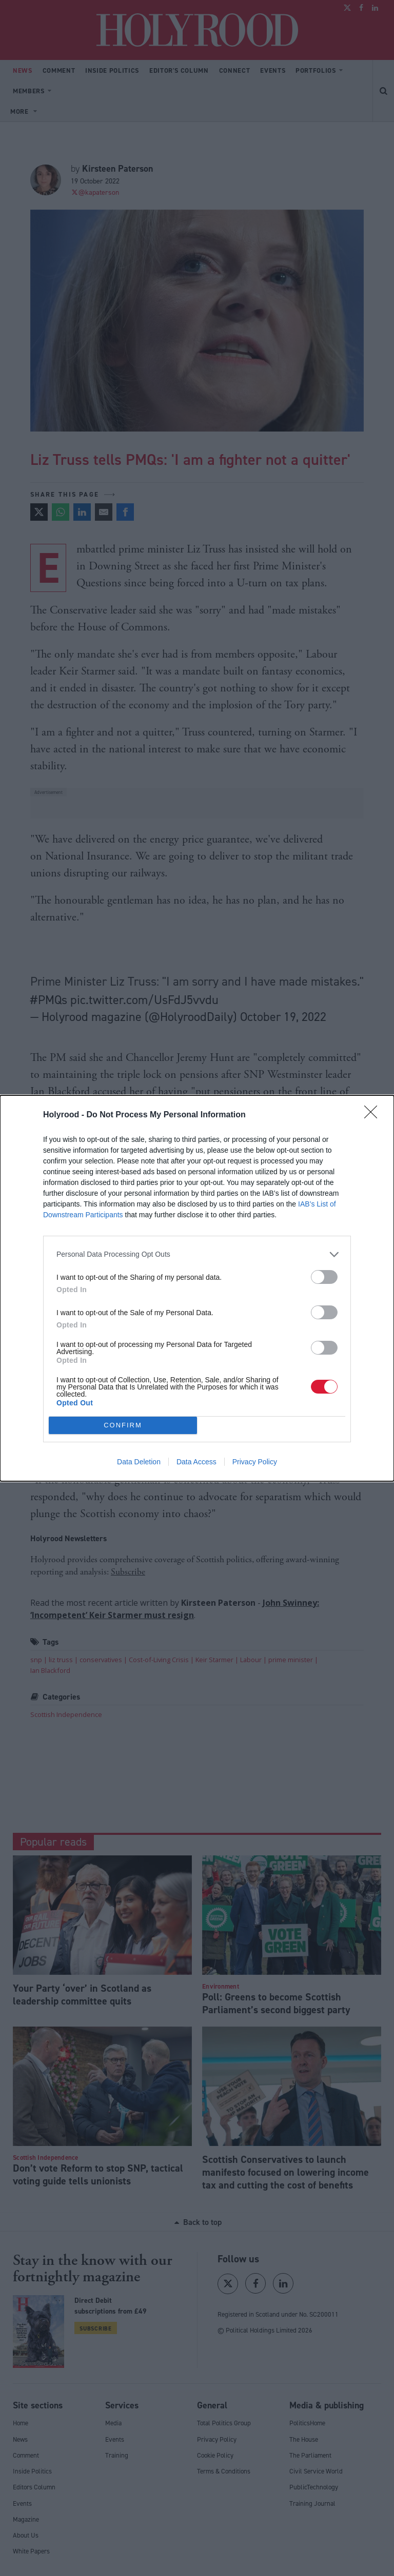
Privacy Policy (254, 1462)
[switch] (324, 1277)
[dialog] (197, 1288)
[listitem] (197, 1254)
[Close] (374, 1115)
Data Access (196, 1462)
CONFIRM (123, 1425)
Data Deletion (139, 1462)
